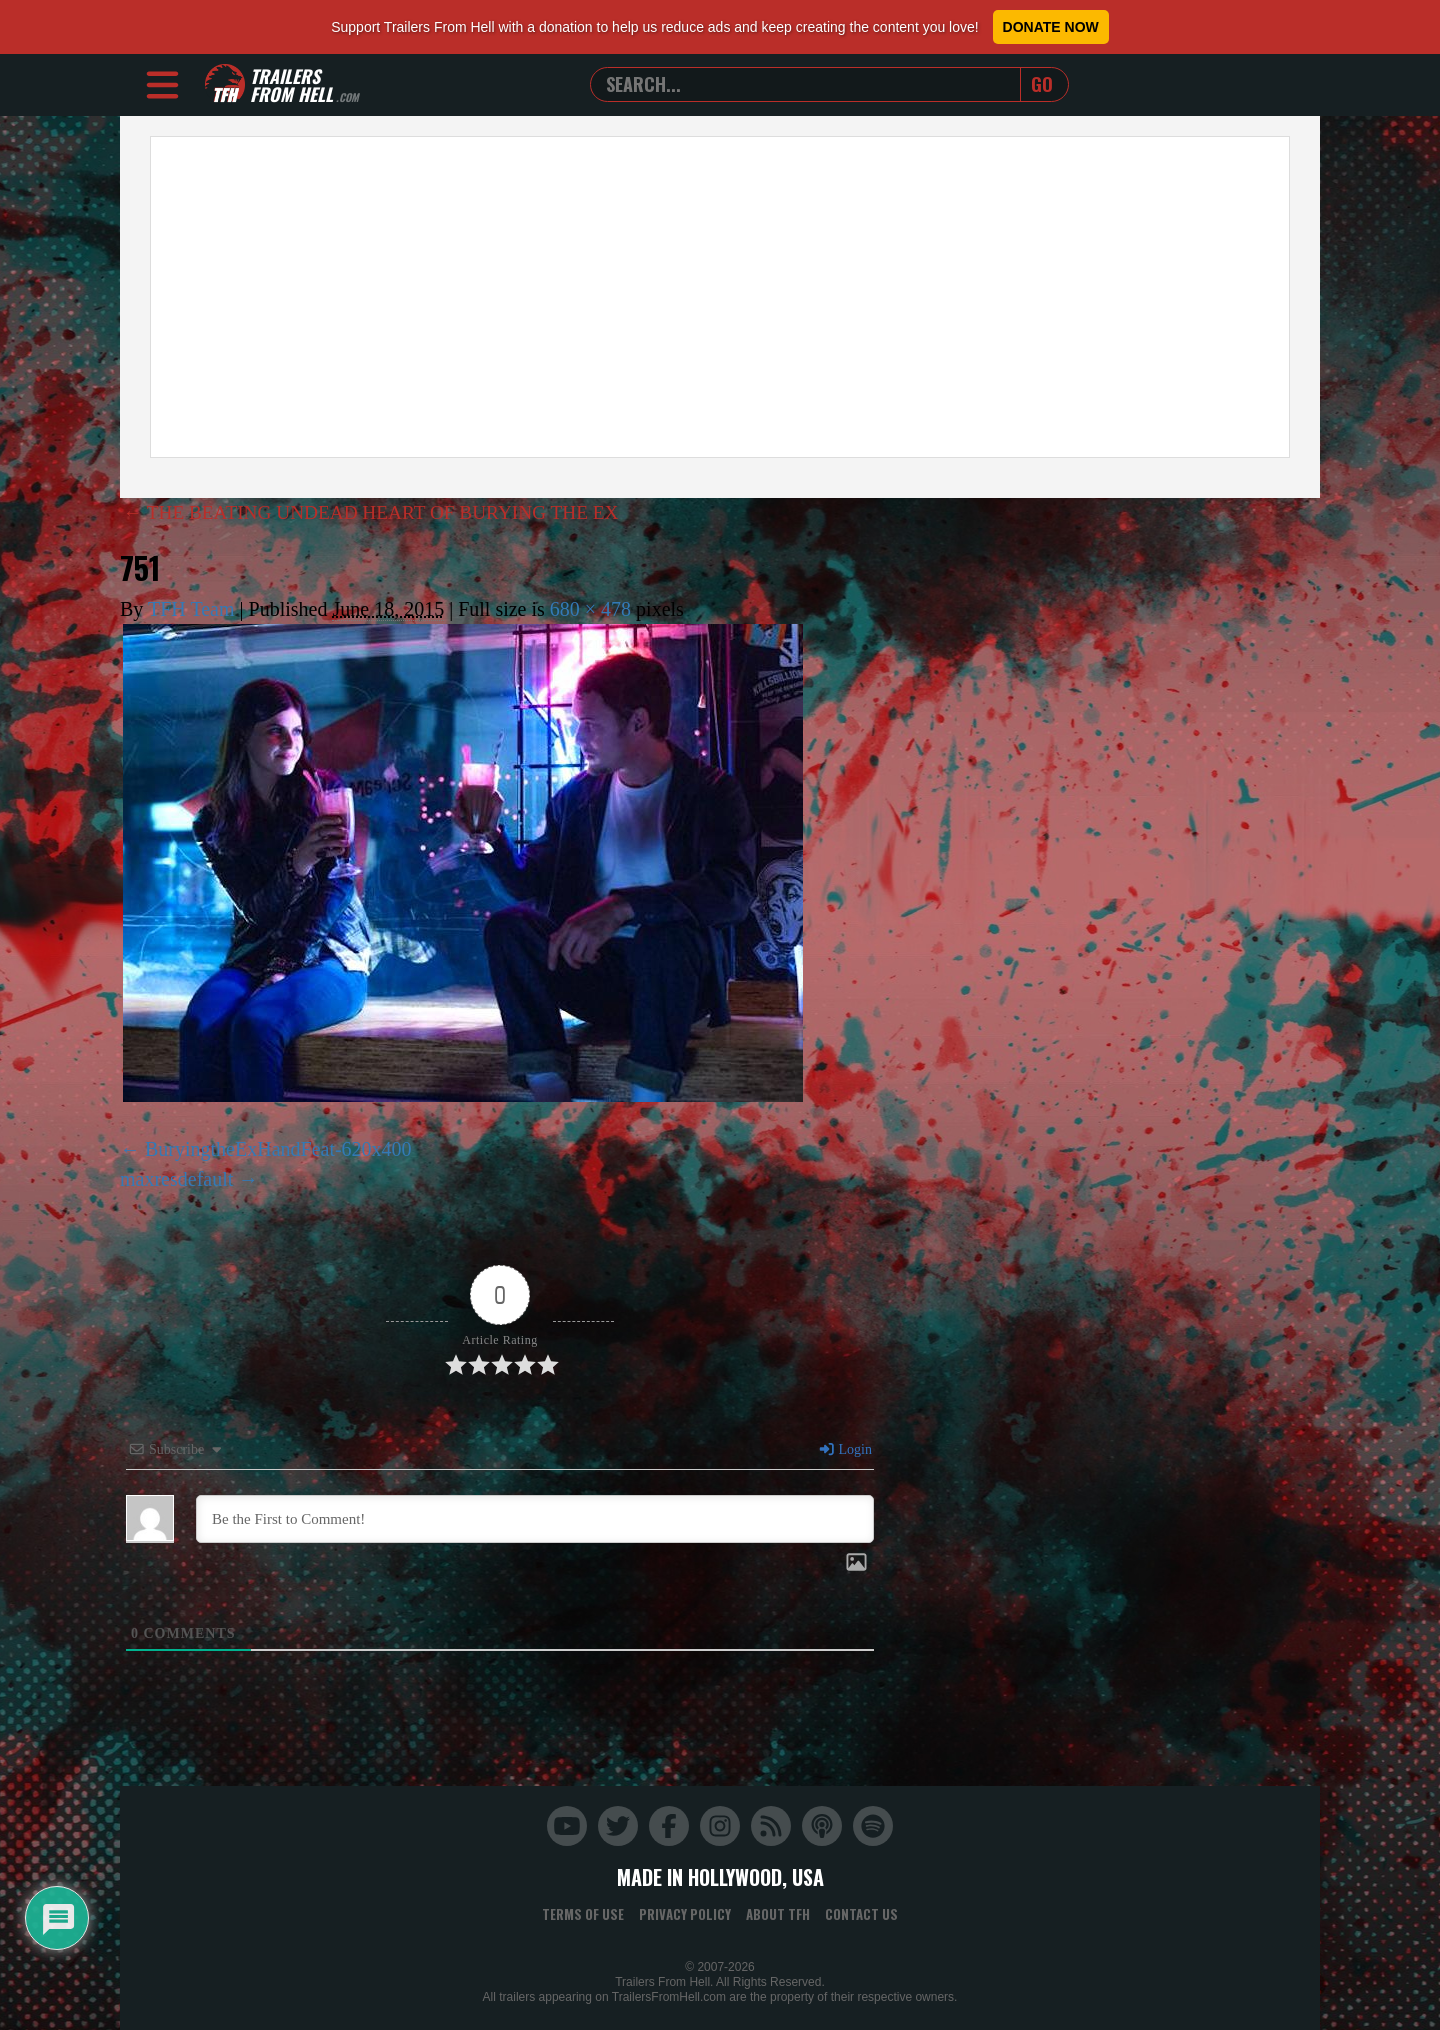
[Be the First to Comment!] (535, 1519)
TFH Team (191, 609)
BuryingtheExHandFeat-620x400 (278, 1149)
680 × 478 (590, 609)
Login (845, 1449)
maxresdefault (176, 1179)
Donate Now (1051, 27)
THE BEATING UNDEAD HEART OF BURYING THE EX (380, 512)
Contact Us (861, 1914)
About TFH (778, 1914)
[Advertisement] (720, 297)
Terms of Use (583, 1914)
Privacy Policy (685, 1914)
